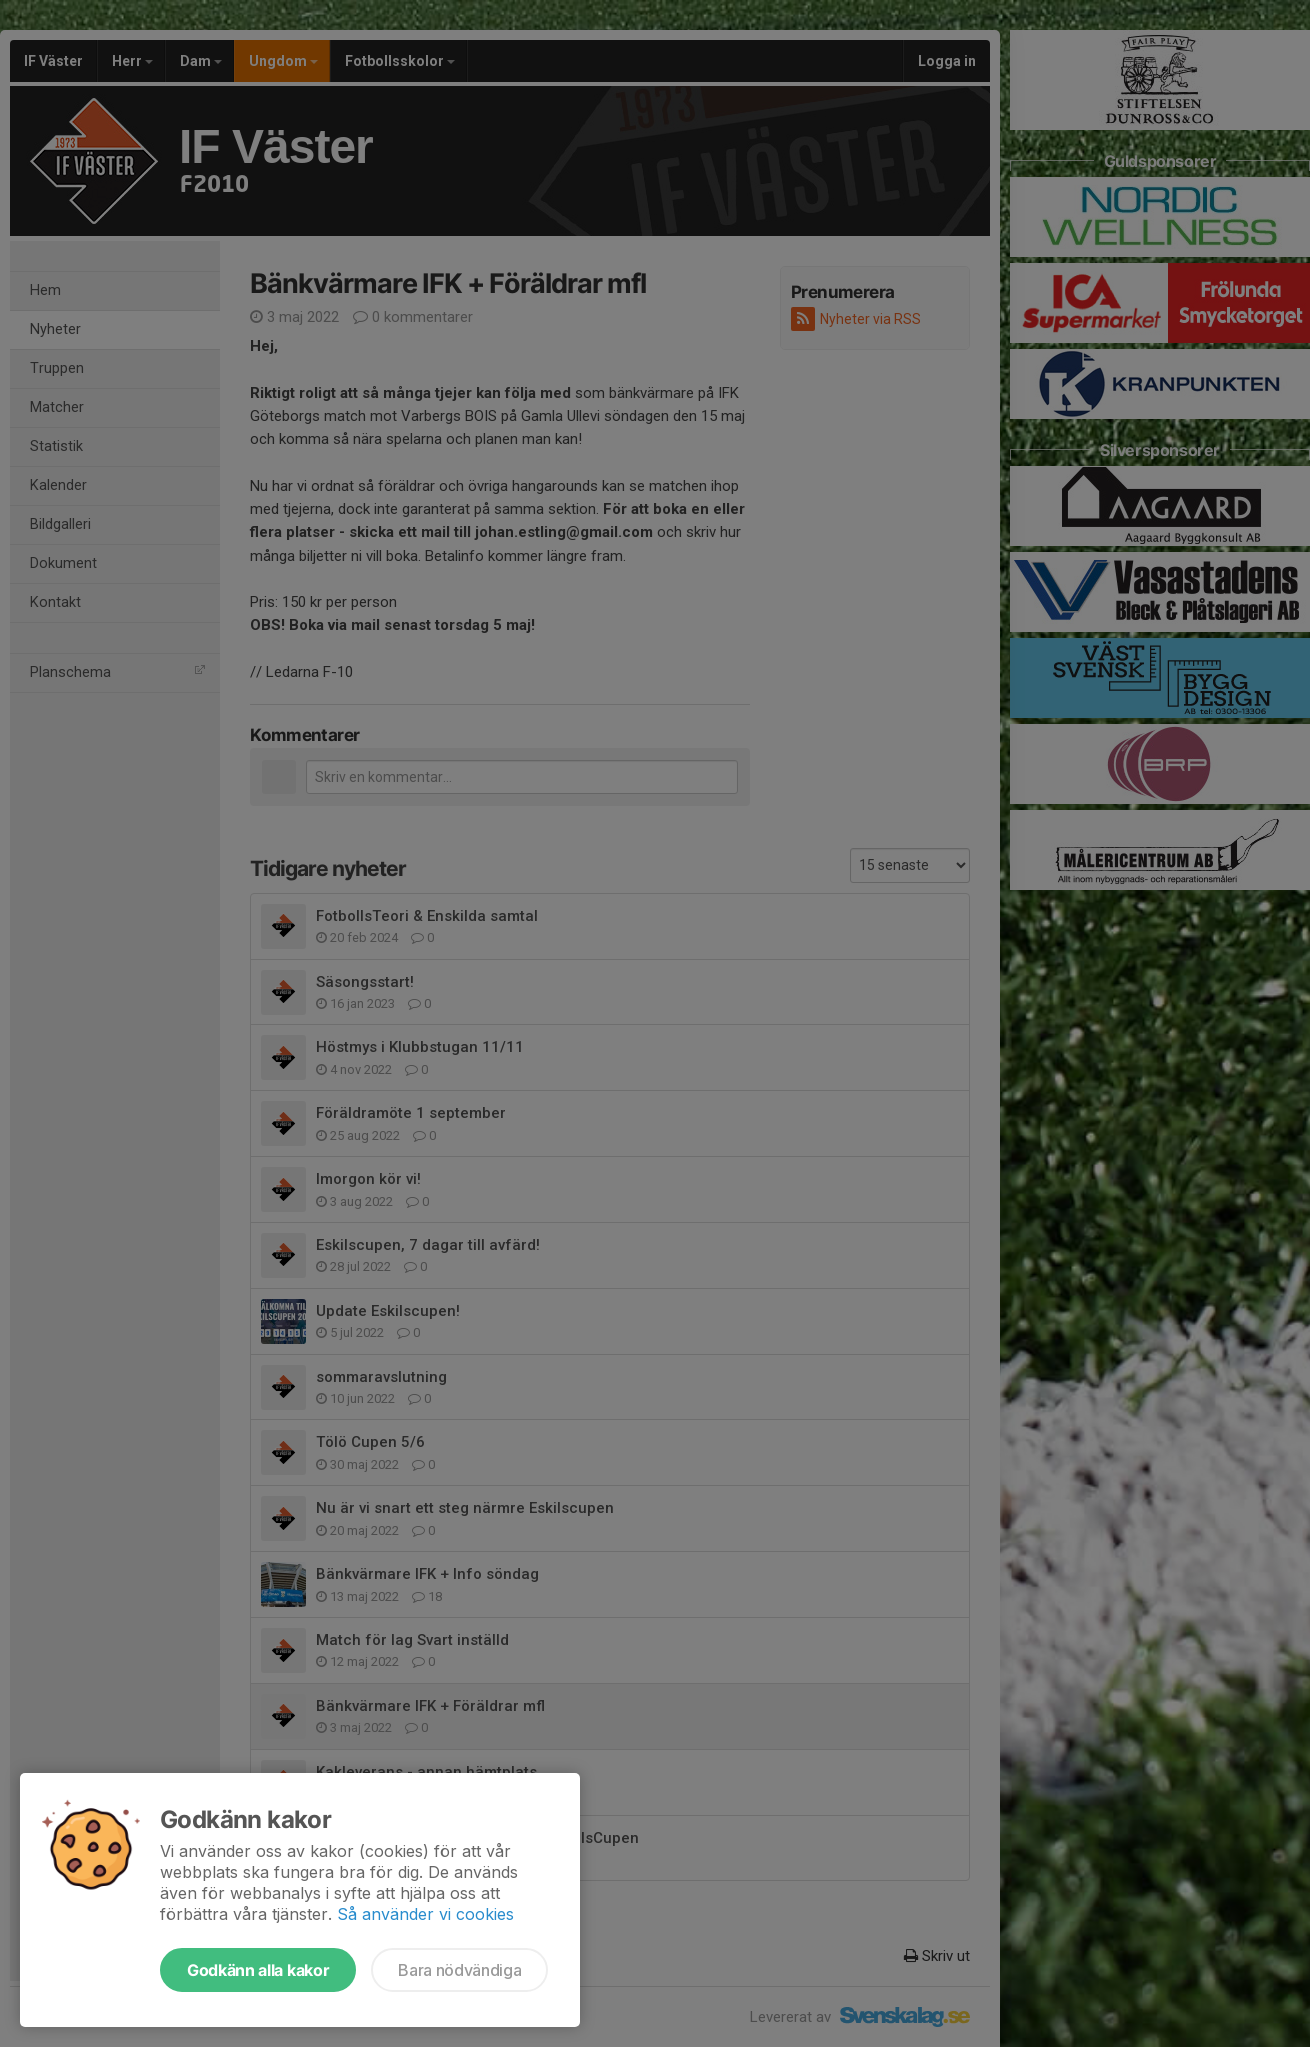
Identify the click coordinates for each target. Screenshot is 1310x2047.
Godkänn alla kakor (258, 1970)
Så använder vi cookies (425, 1914)
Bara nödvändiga (459, 1970)
